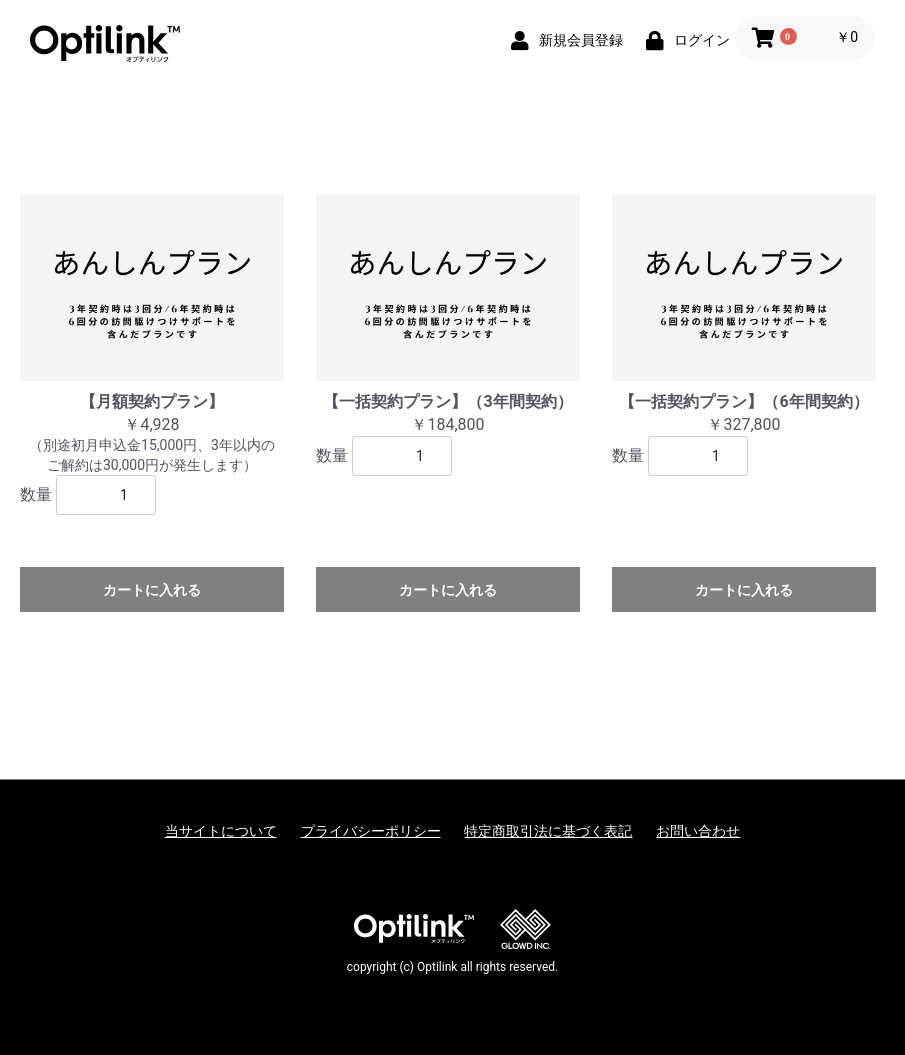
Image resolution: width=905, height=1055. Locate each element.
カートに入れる (152, 590)
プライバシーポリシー (371, 831)
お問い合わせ (698, 831)
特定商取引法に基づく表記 (548, 831)
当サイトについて (221, 831)
